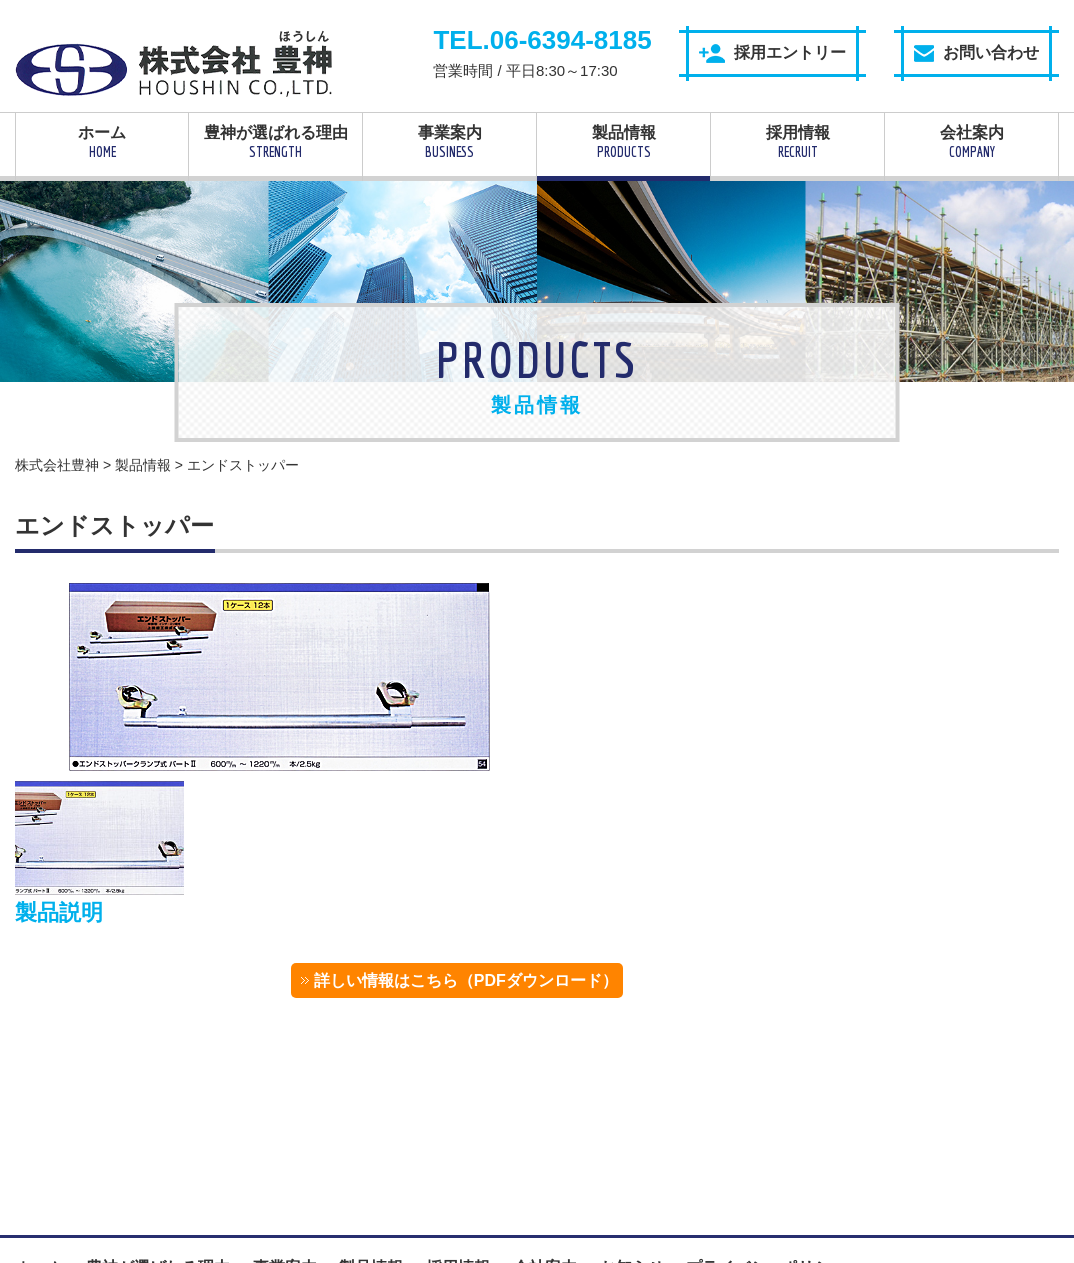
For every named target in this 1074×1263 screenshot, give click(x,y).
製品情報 (623, 142)
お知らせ (632, 1124)
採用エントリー (772, 53)
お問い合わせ (976, 53)
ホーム (102, 142)
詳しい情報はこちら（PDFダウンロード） (902, 667)
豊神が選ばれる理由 (275, 142)
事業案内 (449, 142)
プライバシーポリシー (766, 1124)
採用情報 (797, 142)
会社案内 (971, 142)
